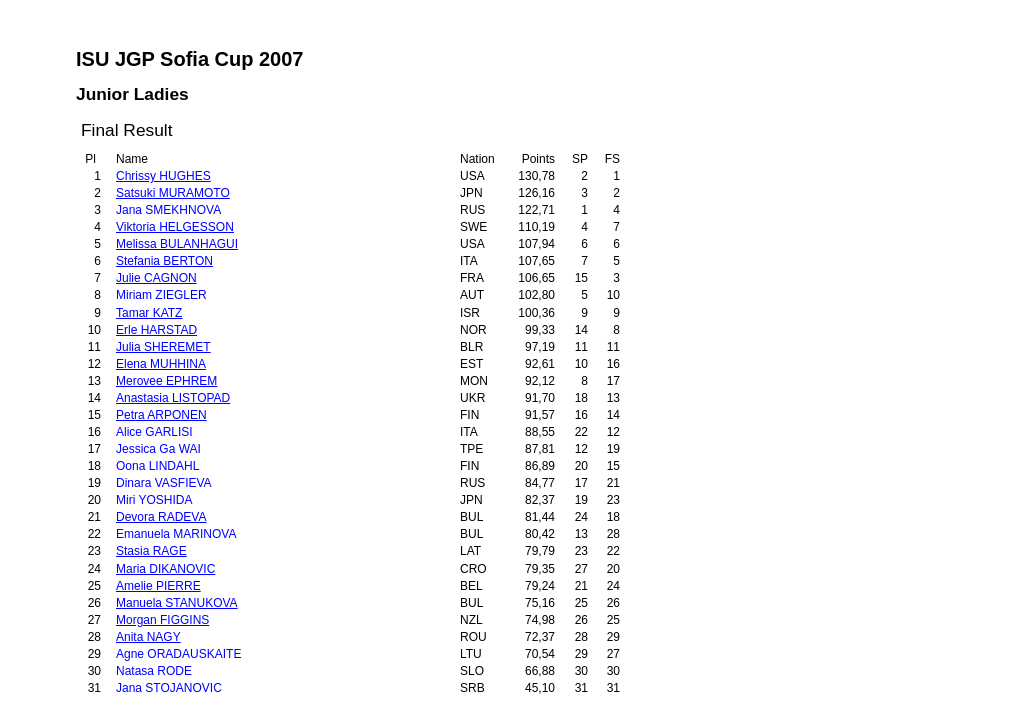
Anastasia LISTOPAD (173, 398)
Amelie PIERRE (158, 586)
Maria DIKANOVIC (165, 569)
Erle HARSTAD (156, 330)
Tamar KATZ (149, 313)
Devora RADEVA (161, 517)
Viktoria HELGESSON (175, 227)
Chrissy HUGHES (163, 176)
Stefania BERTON (164, 261)
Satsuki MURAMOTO (173, 193)
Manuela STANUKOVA (177, 603)
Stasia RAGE (151, 551)
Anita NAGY (148, 637)
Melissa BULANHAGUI (177, 244)
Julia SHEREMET (163, 347)
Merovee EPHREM (166, 381)
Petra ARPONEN (161, 415)
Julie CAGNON (156, 278)
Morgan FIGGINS (162, 620)
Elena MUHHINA (161, 364)
